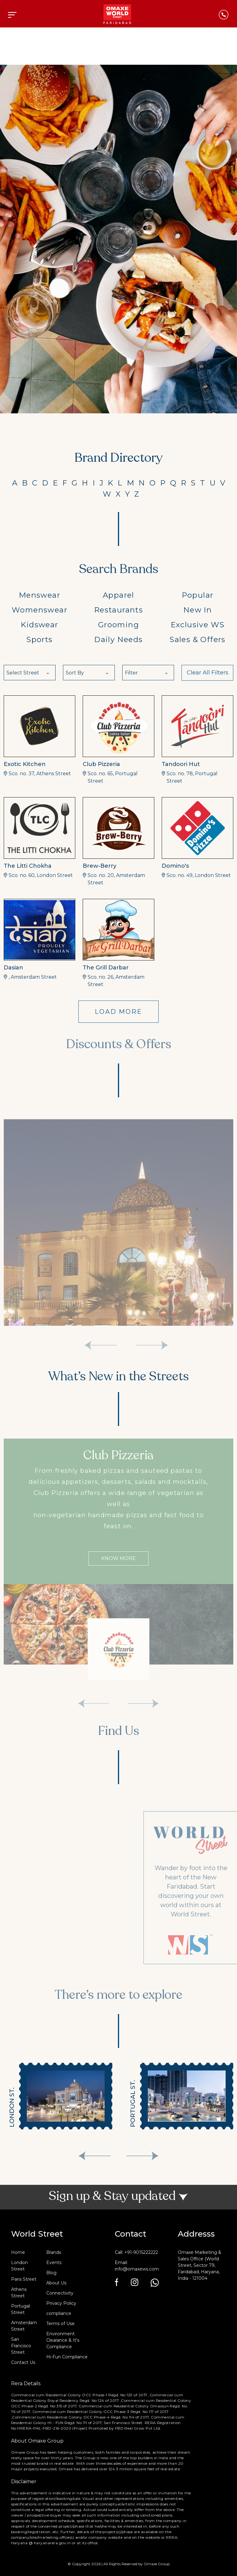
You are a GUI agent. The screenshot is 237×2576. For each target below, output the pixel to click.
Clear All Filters (207, 672)
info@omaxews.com (137, 2269)
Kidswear (39, 624)
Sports (39, 639)
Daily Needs (118, 639)
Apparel (118, 595)
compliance (58, 2313)
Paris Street (23, 2279)
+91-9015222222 (141, 2252)
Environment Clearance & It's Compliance (62, 2340)
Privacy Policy (61, 2303)
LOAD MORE (118, 1011)
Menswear (39, 595)
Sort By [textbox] (75, 673)
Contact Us (23, 2362)
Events (53, 2262)
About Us (56, 2283)
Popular (198, 595)
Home (18, 2252)
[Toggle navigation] (12, 14)
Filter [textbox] (131, 673)
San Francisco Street (21, 2345)
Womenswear (39, 609)
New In (197, 609)
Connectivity (59, 2293)
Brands (53, 2252)
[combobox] (30, 672)
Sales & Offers (197, 639)
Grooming (118, 624)
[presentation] (94, 2156)
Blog (51, 2272)
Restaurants (118, 609)
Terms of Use (60, 2323)
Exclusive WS (198, 624)
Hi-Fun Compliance (67, 2357)
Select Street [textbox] (22, 673)
